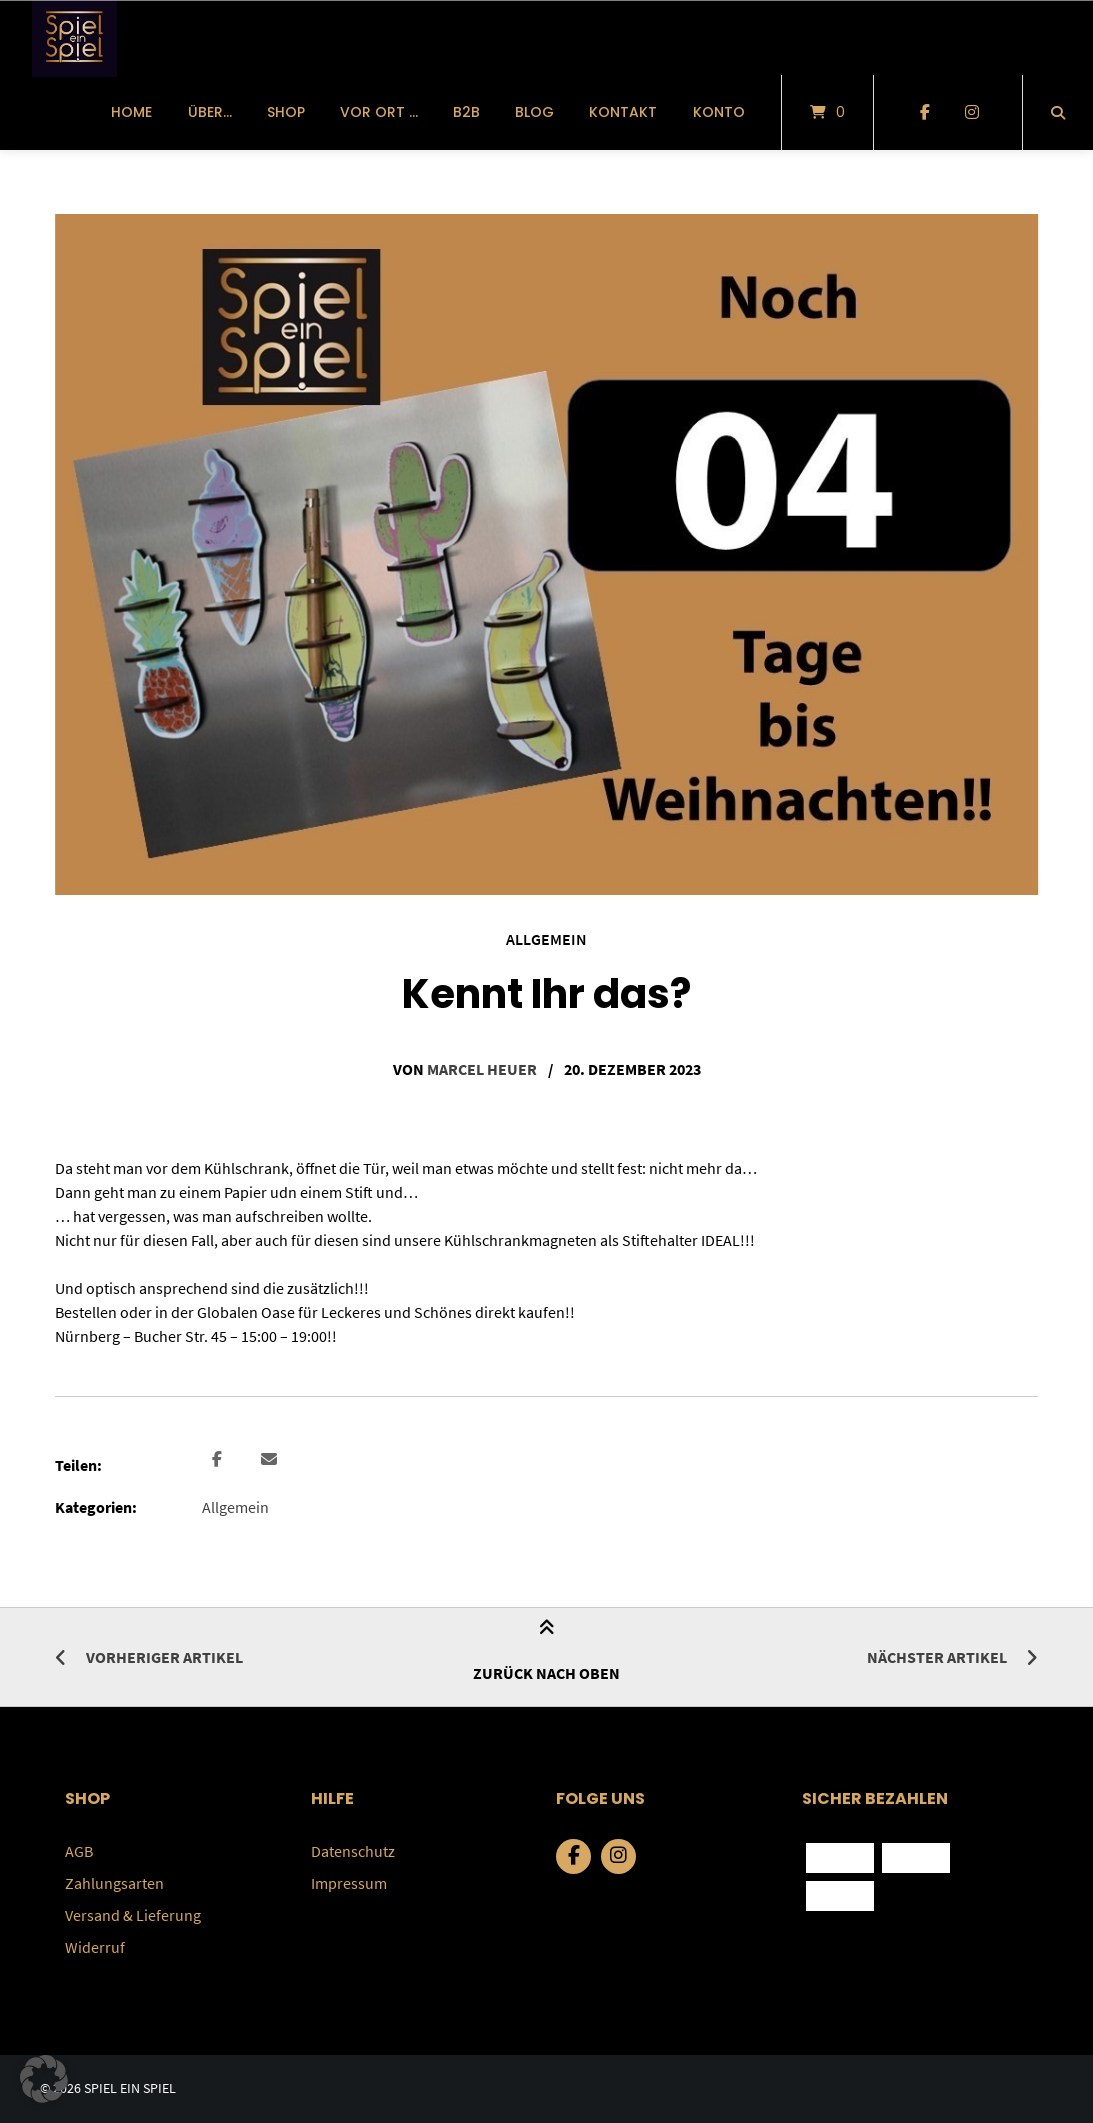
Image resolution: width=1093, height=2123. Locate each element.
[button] (219, 1460)
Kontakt (623, 112)
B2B (466, 112)
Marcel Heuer (482, 1069)
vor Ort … (379, 112)
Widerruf (95, 1947)
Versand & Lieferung (133, 1915)
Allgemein (546, 939)
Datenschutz (353, 1851)
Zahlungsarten (114, 1883)
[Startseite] (74, 37)
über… (210, 112)
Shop (286, 112)
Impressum (349, 1883)
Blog (534, 112)
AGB (79, 1851)
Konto (719, 112)
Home (131, 112)
